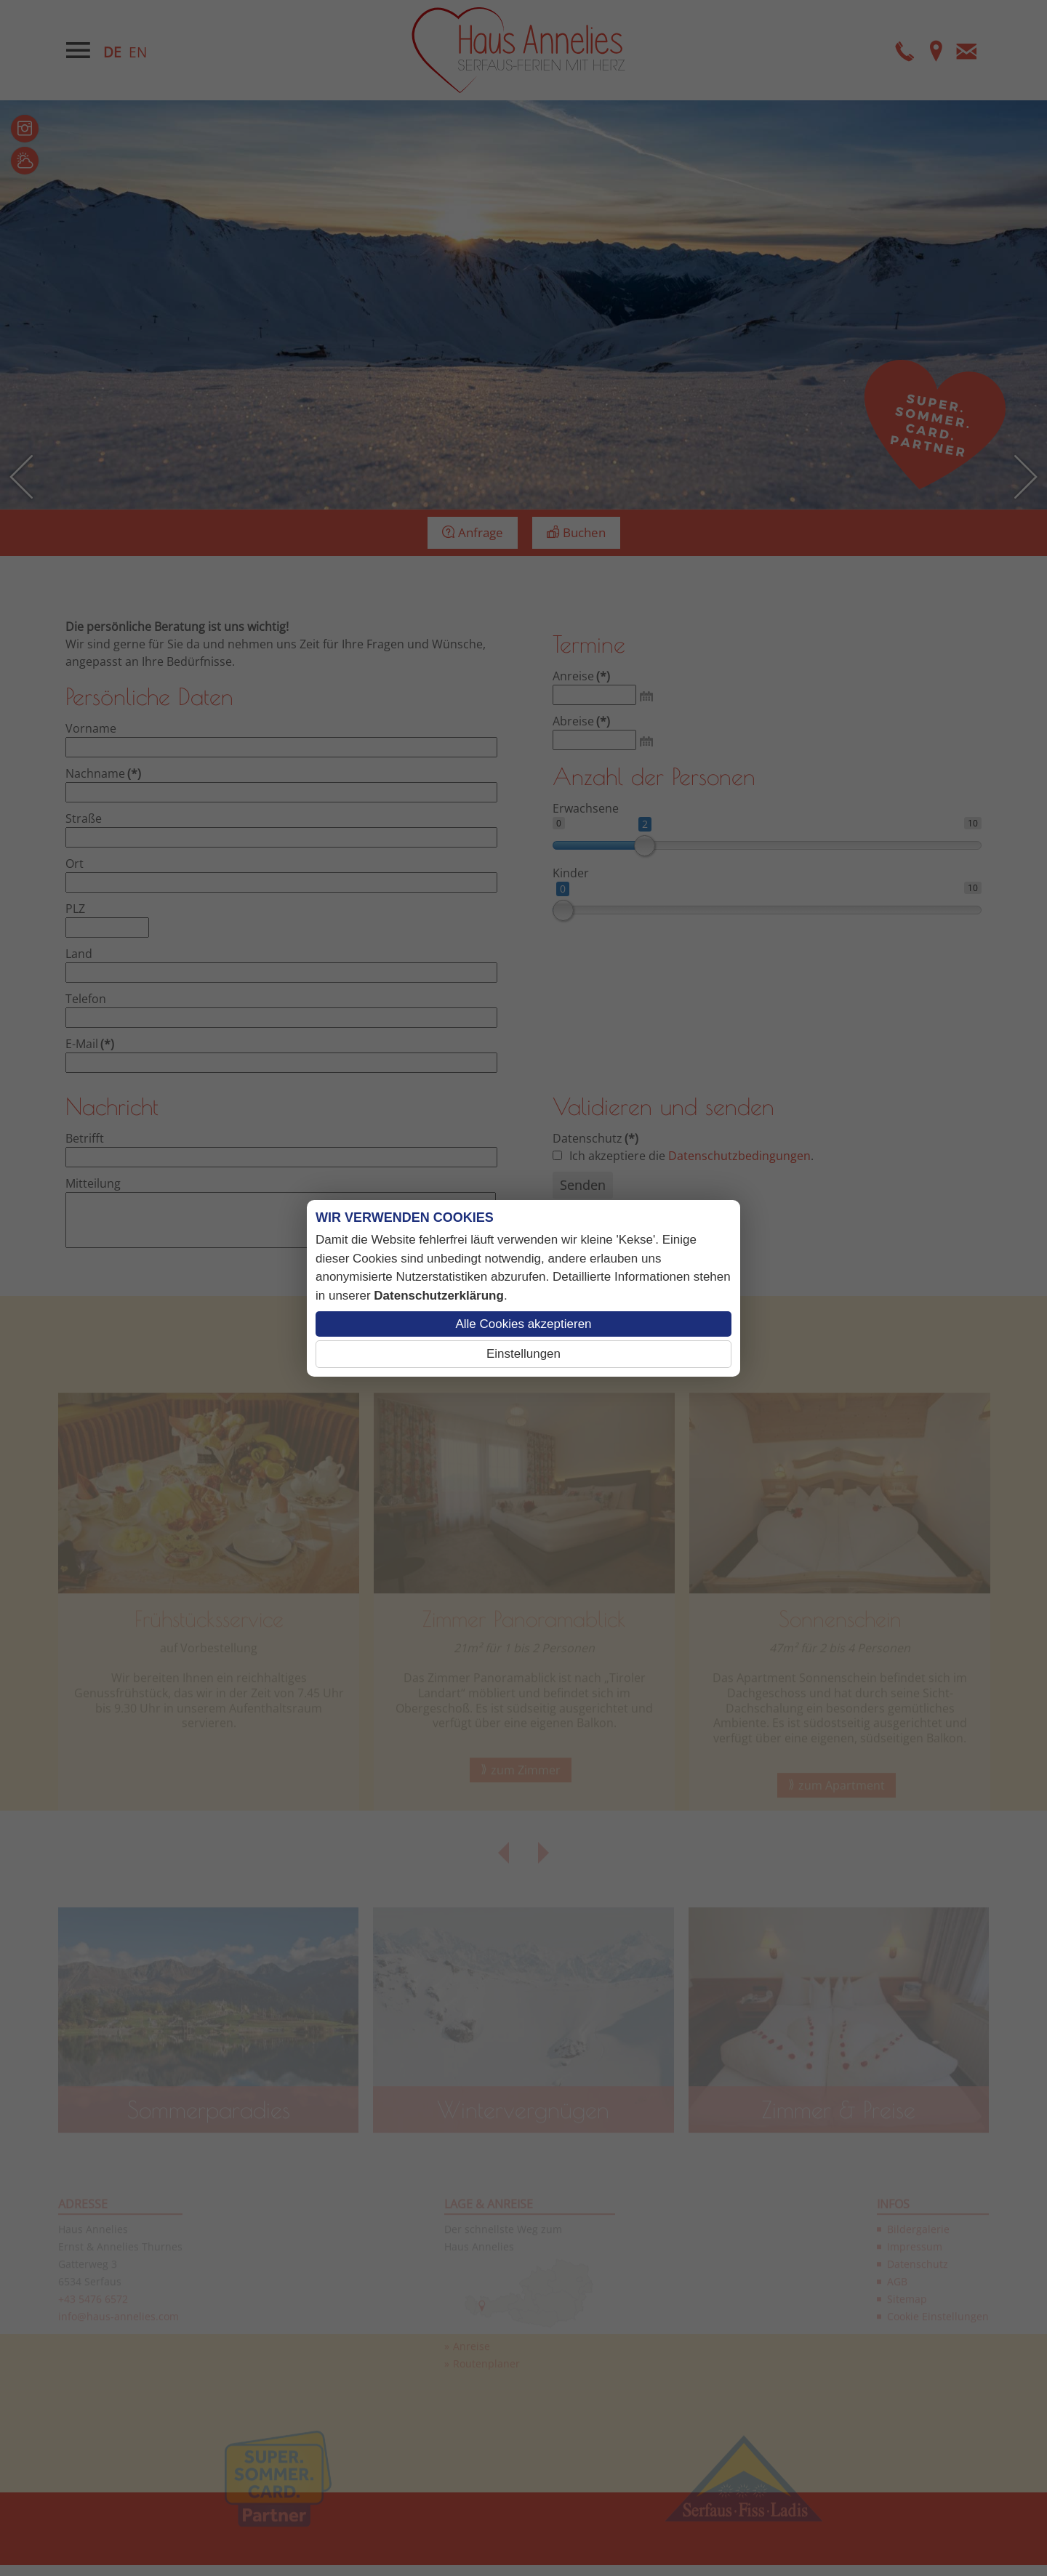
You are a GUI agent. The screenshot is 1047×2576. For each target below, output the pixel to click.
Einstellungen (523, 1354)
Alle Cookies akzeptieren (523, 1324)
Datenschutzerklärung (439, 1296)
